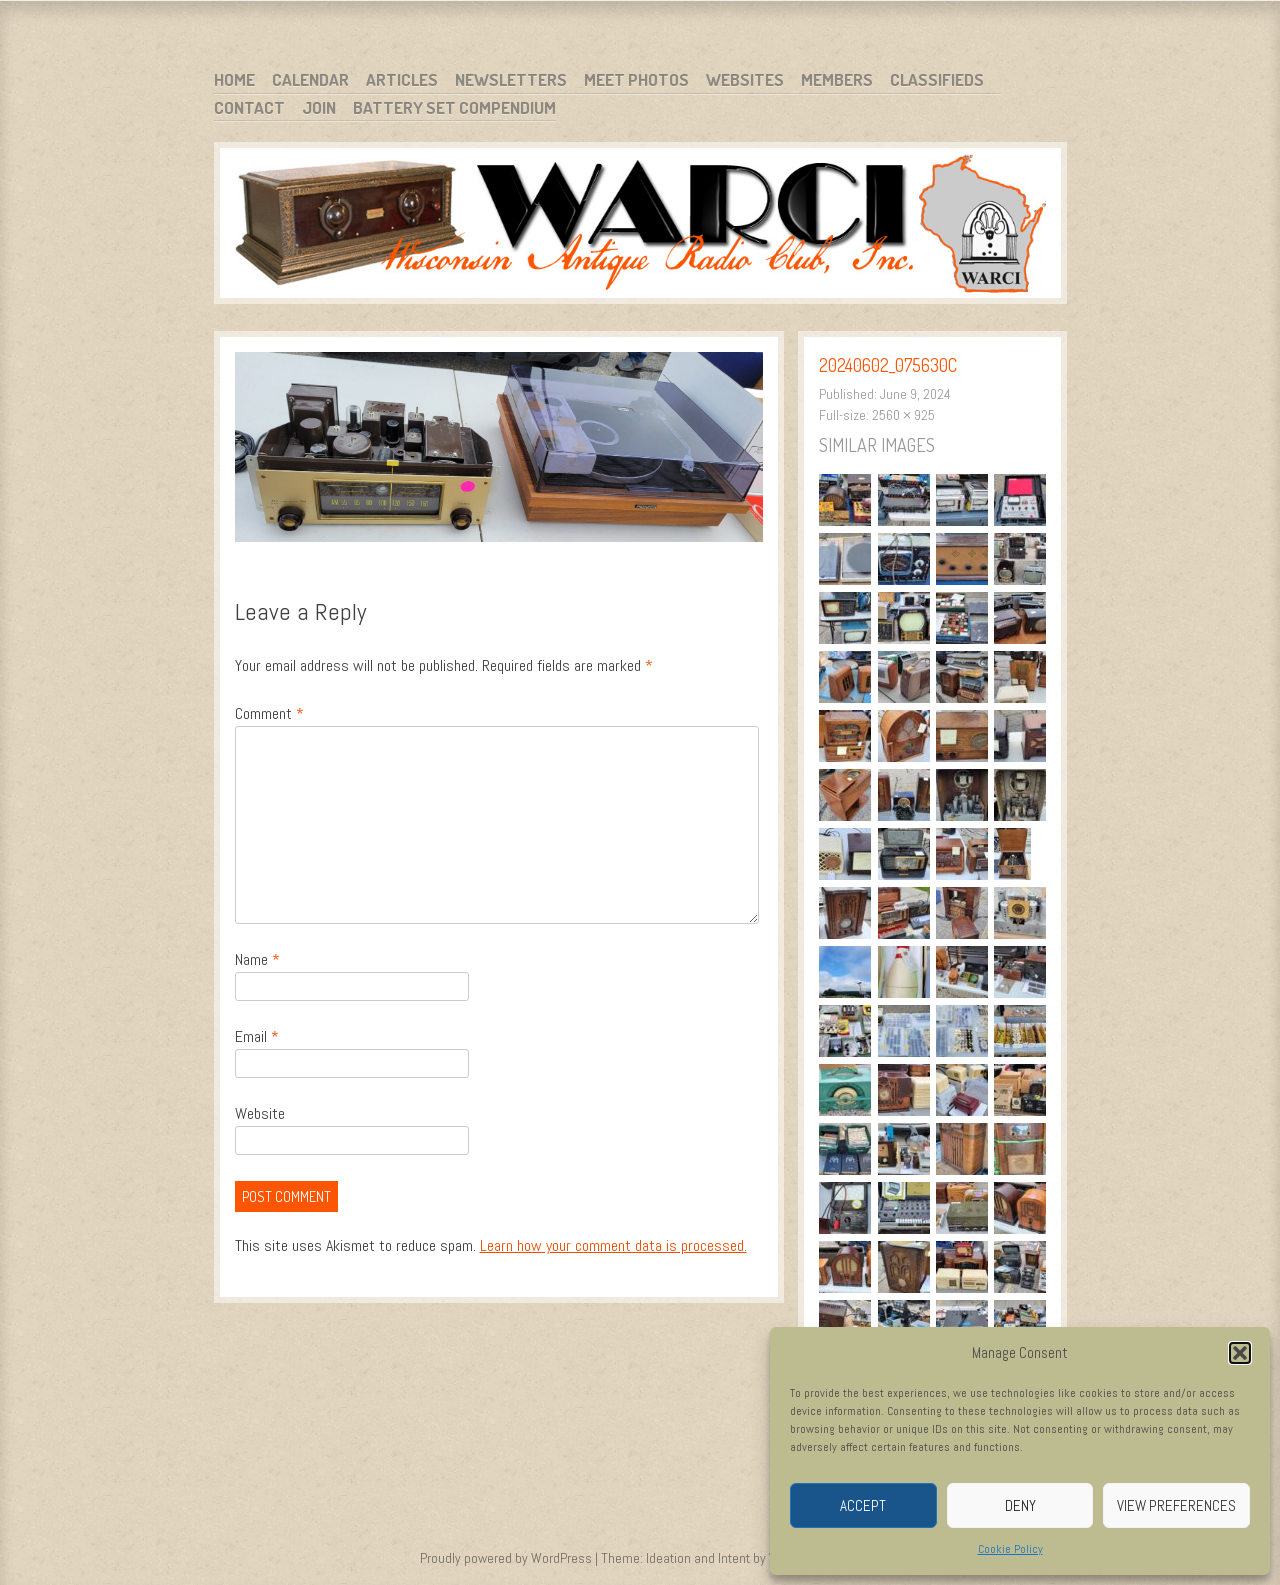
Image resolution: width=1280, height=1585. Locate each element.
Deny (1020, 1505)
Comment (269, 713)
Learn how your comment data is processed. (613, 1245)
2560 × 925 (903, 415)
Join (319, 107)
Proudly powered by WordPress (506, 1558)
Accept (863, 1505)
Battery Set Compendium (454, 107)
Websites (745, 79)
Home (234, 79)
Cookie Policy (1010, 1549)
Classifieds (937, 79)
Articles (402, 79)
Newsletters (511, 79)
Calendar (310, 79)
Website (260, 1113)
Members (837, 79)
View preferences (1176, 1505)
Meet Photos (636, 79)
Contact (249, 107)
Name (257, 959)
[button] (1240, 1353)
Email (257, 1036)
